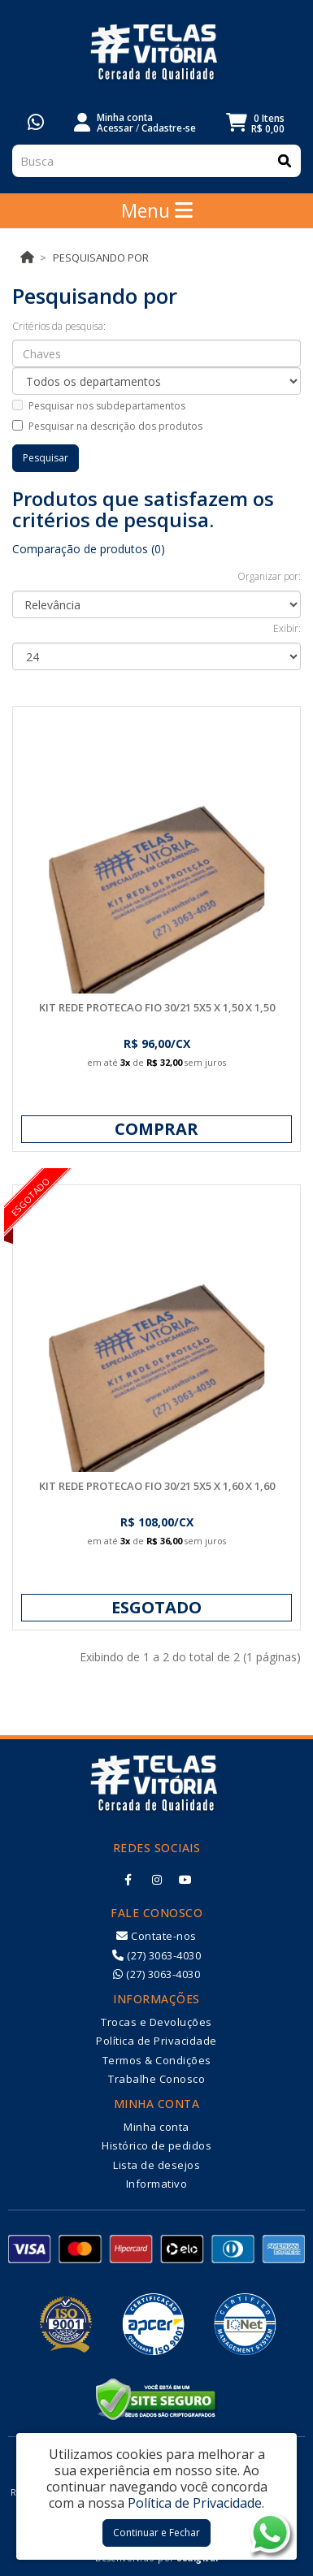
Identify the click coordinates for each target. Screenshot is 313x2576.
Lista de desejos (156, 2165)
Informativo (157, 2183)
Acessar (115, 127)
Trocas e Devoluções (156, 2022)
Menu (157, 210)
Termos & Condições (156, 2060)
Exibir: (287, 628)
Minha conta (156, 2126)
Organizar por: (269, 576)
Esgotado (156, 1607)
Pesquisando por (101, 257)
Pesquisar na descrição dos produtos (107, 426)
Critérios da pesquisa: (59, 326)
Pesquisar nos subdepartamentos (98, 406)
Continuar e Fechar (156, 2532)
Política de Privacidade (156, 2040)
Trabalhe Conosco (156, 2079)
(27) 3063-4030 (156, 1955)
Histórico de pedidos (156, 2145)
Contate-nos (156, 1936)
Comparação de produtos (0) (88, 548)
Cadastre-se (168, 127)
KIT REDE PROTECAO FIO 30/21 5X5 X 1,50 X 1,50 (157, 1007)
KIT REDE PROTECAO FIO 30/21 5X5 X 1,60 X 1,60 (157, 1485)
